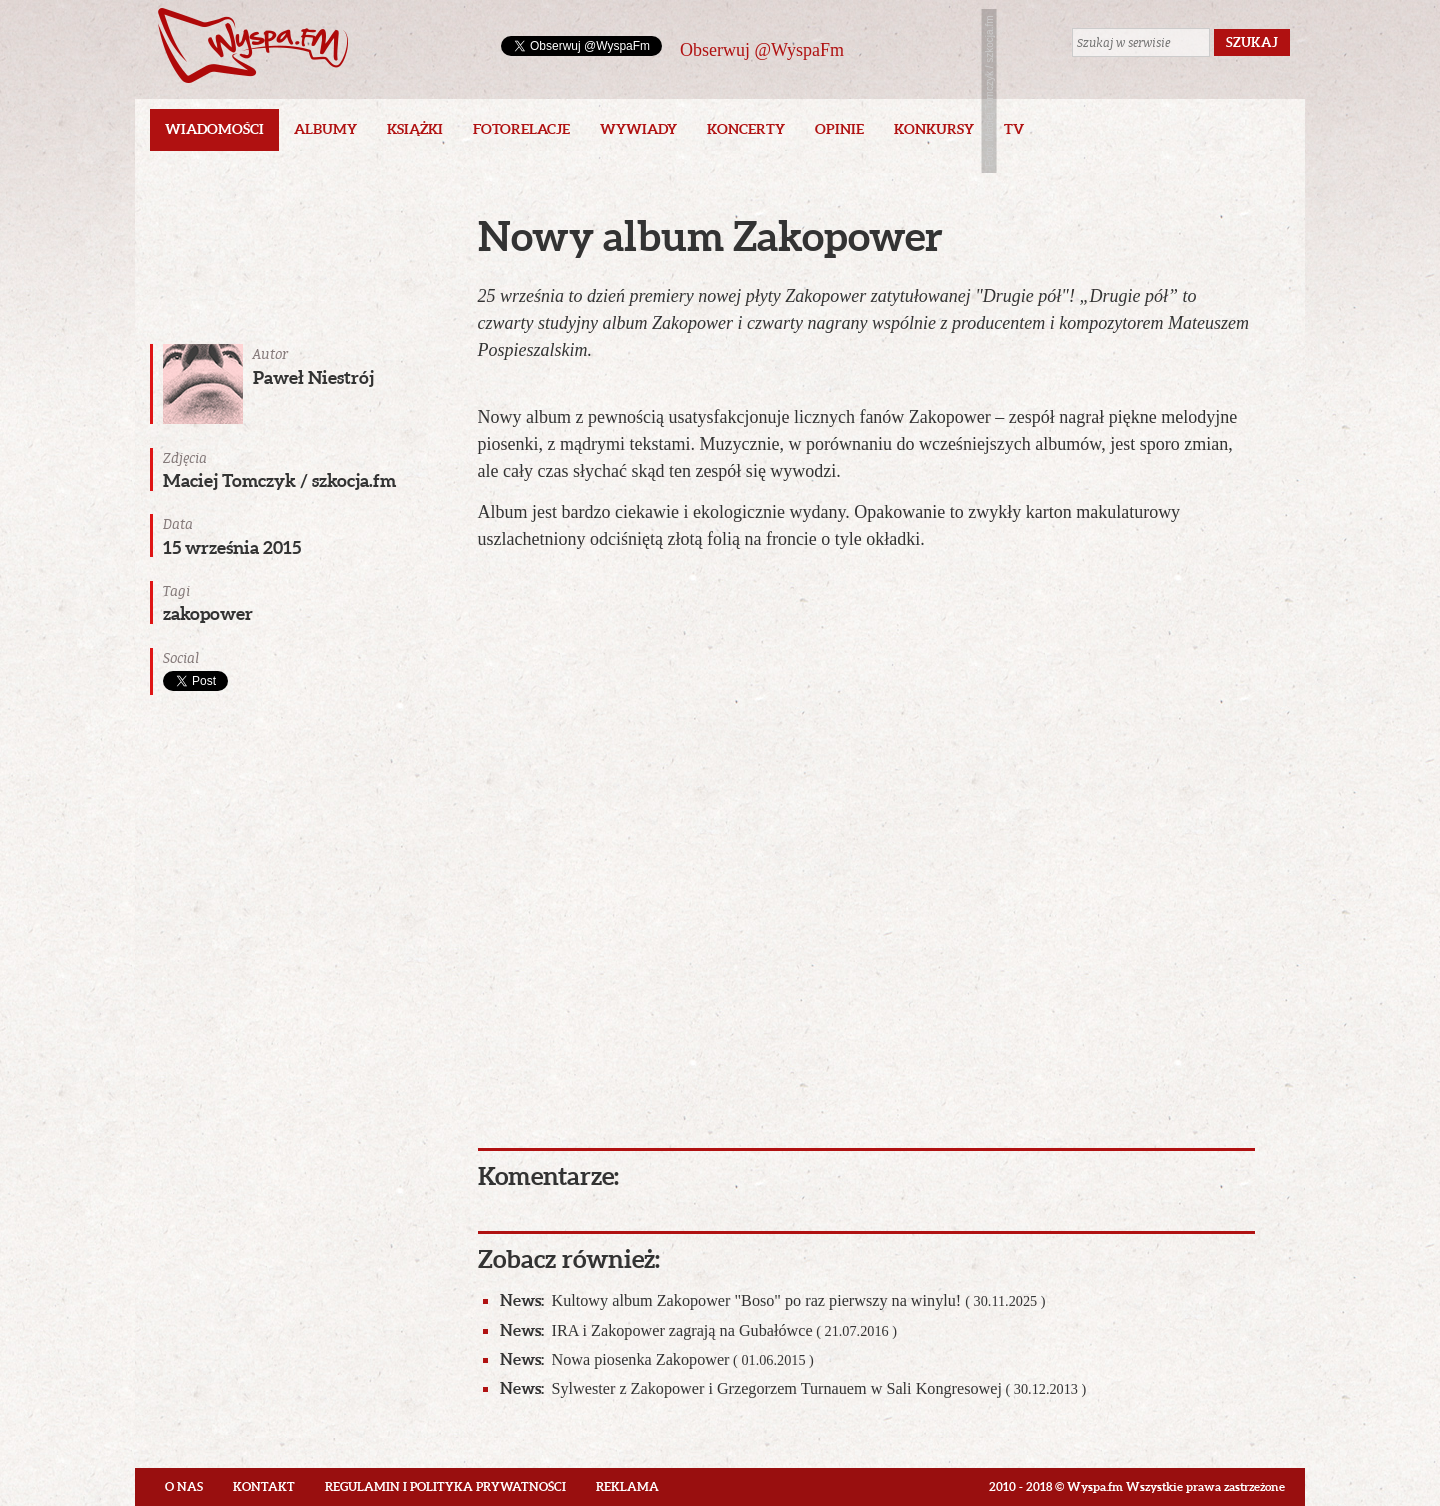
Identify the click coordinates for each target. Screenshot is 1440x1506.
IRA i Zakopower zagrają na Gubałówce (698, 1330)
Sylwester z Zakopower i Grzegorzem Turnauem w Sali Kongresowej (793, 1388)
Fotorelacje (521, 129)
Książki (415, 129)
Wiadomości (214, 129)
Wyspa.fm (253, 45)
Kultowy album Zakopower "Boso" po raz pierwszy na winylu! (773, 1300)
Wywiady (638, 129)
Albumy (325, 129)
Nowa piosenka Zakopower (657, 1359)
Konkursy (934, 129)
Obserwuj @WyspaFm (762, 50)
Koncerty (746, 129)
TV (1014, 129)
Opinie (839, 129)
